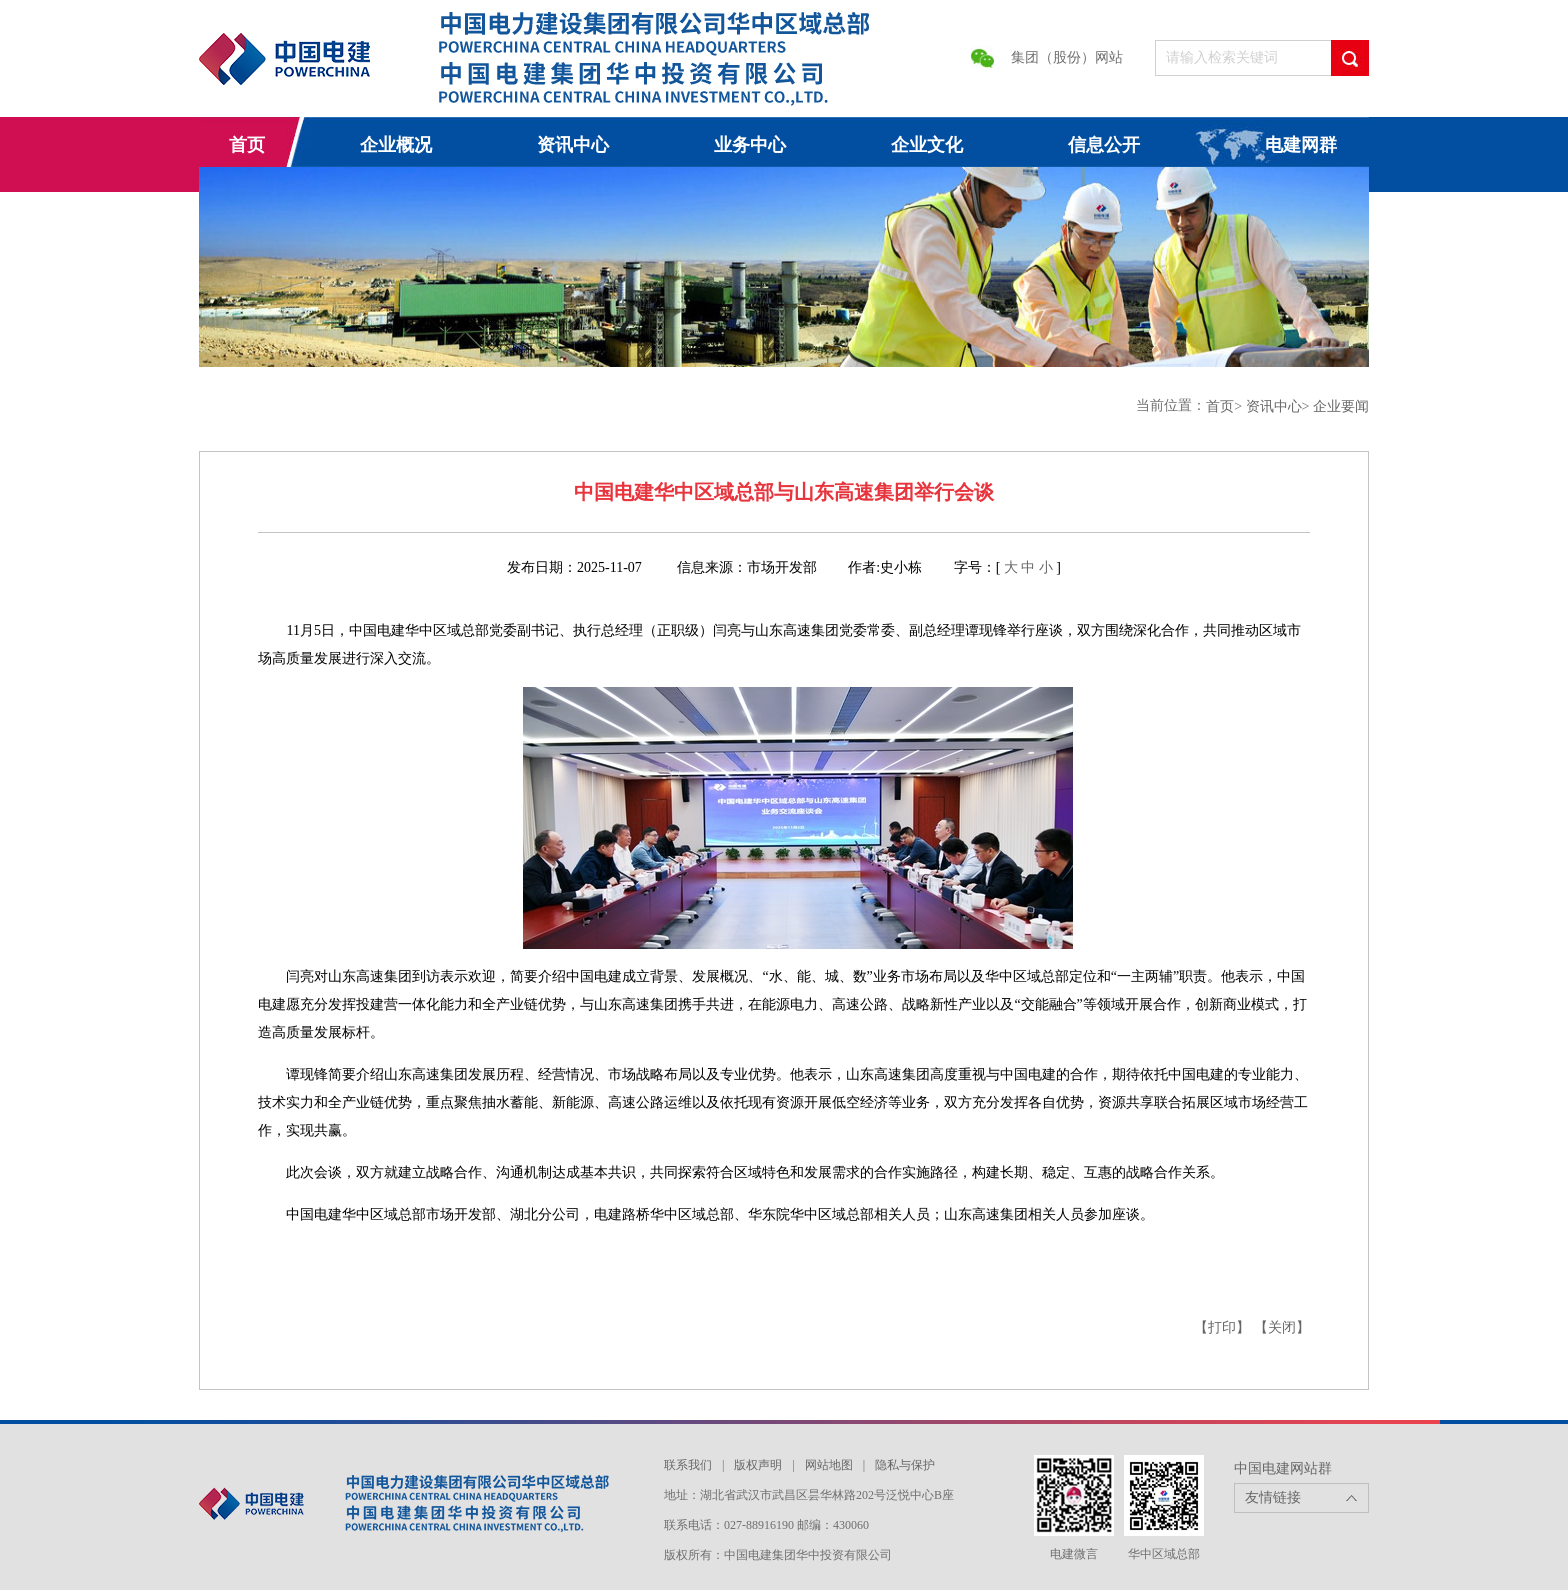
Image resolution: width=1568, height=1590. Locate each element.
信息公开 (1104, 145)
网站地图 (829, 1465)
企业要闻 (1341, 406)
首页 (247, 145)
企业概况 (396, 145)
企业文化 (927, 145)
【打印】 (1222, 1327)
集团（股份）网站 (1067, 57)
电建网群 (1301, 145)
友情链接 (1273, 1497)
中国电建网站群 (1283, 1468)
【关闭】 (1282, 1327)
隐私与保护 (905, 1465)
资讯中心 (573, 145)
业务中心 (750, 145)
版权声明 (758, 1465)
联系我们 (688, 1465)
